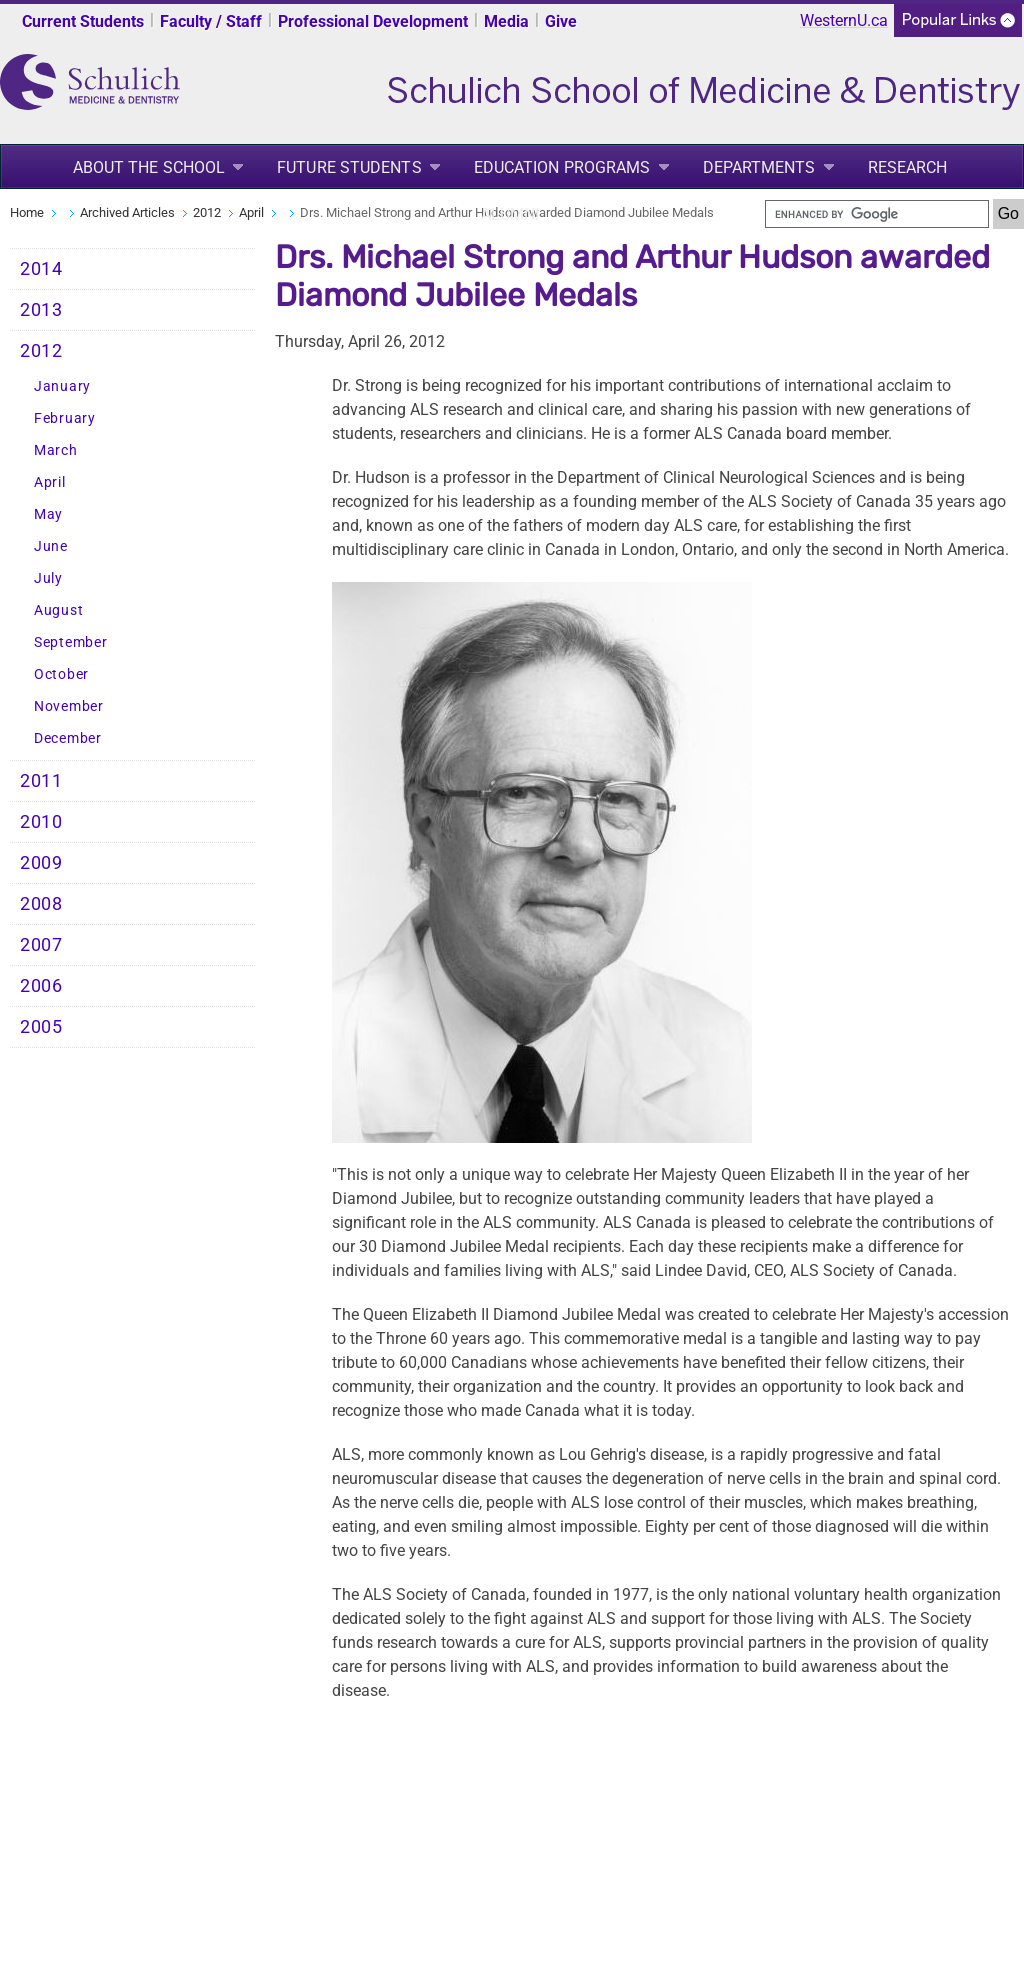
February (65, 418)
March (56, 450)
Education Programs (562, 167)
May (48, 514)
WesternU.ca (844, 20)
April (251, 212)
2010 (41, 822)
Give (561, 21)
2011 (41, 781)
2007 (41, 945)
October (61, 674)
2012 (207, 212)
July (48, 578)
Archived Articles (127, 212)
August (58, 610)
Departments (759, 167)
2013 (41, 310)
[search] (877, 214)
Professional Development (373, 21)
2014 (41, 269)
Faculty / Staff (211, 21)
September (70, 642)
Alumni (510, 214)
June (51, 546)
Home (27, 212)
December (68, 738)
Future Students (349, 167)
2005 (41, 1027)
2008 (41, 904)
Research (908, 167)
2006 (41, 986)
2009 (41, 863)
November (69, 706)
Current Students (83, 21)
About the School (149, 167)
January (62, 386)
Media (506, 21)
